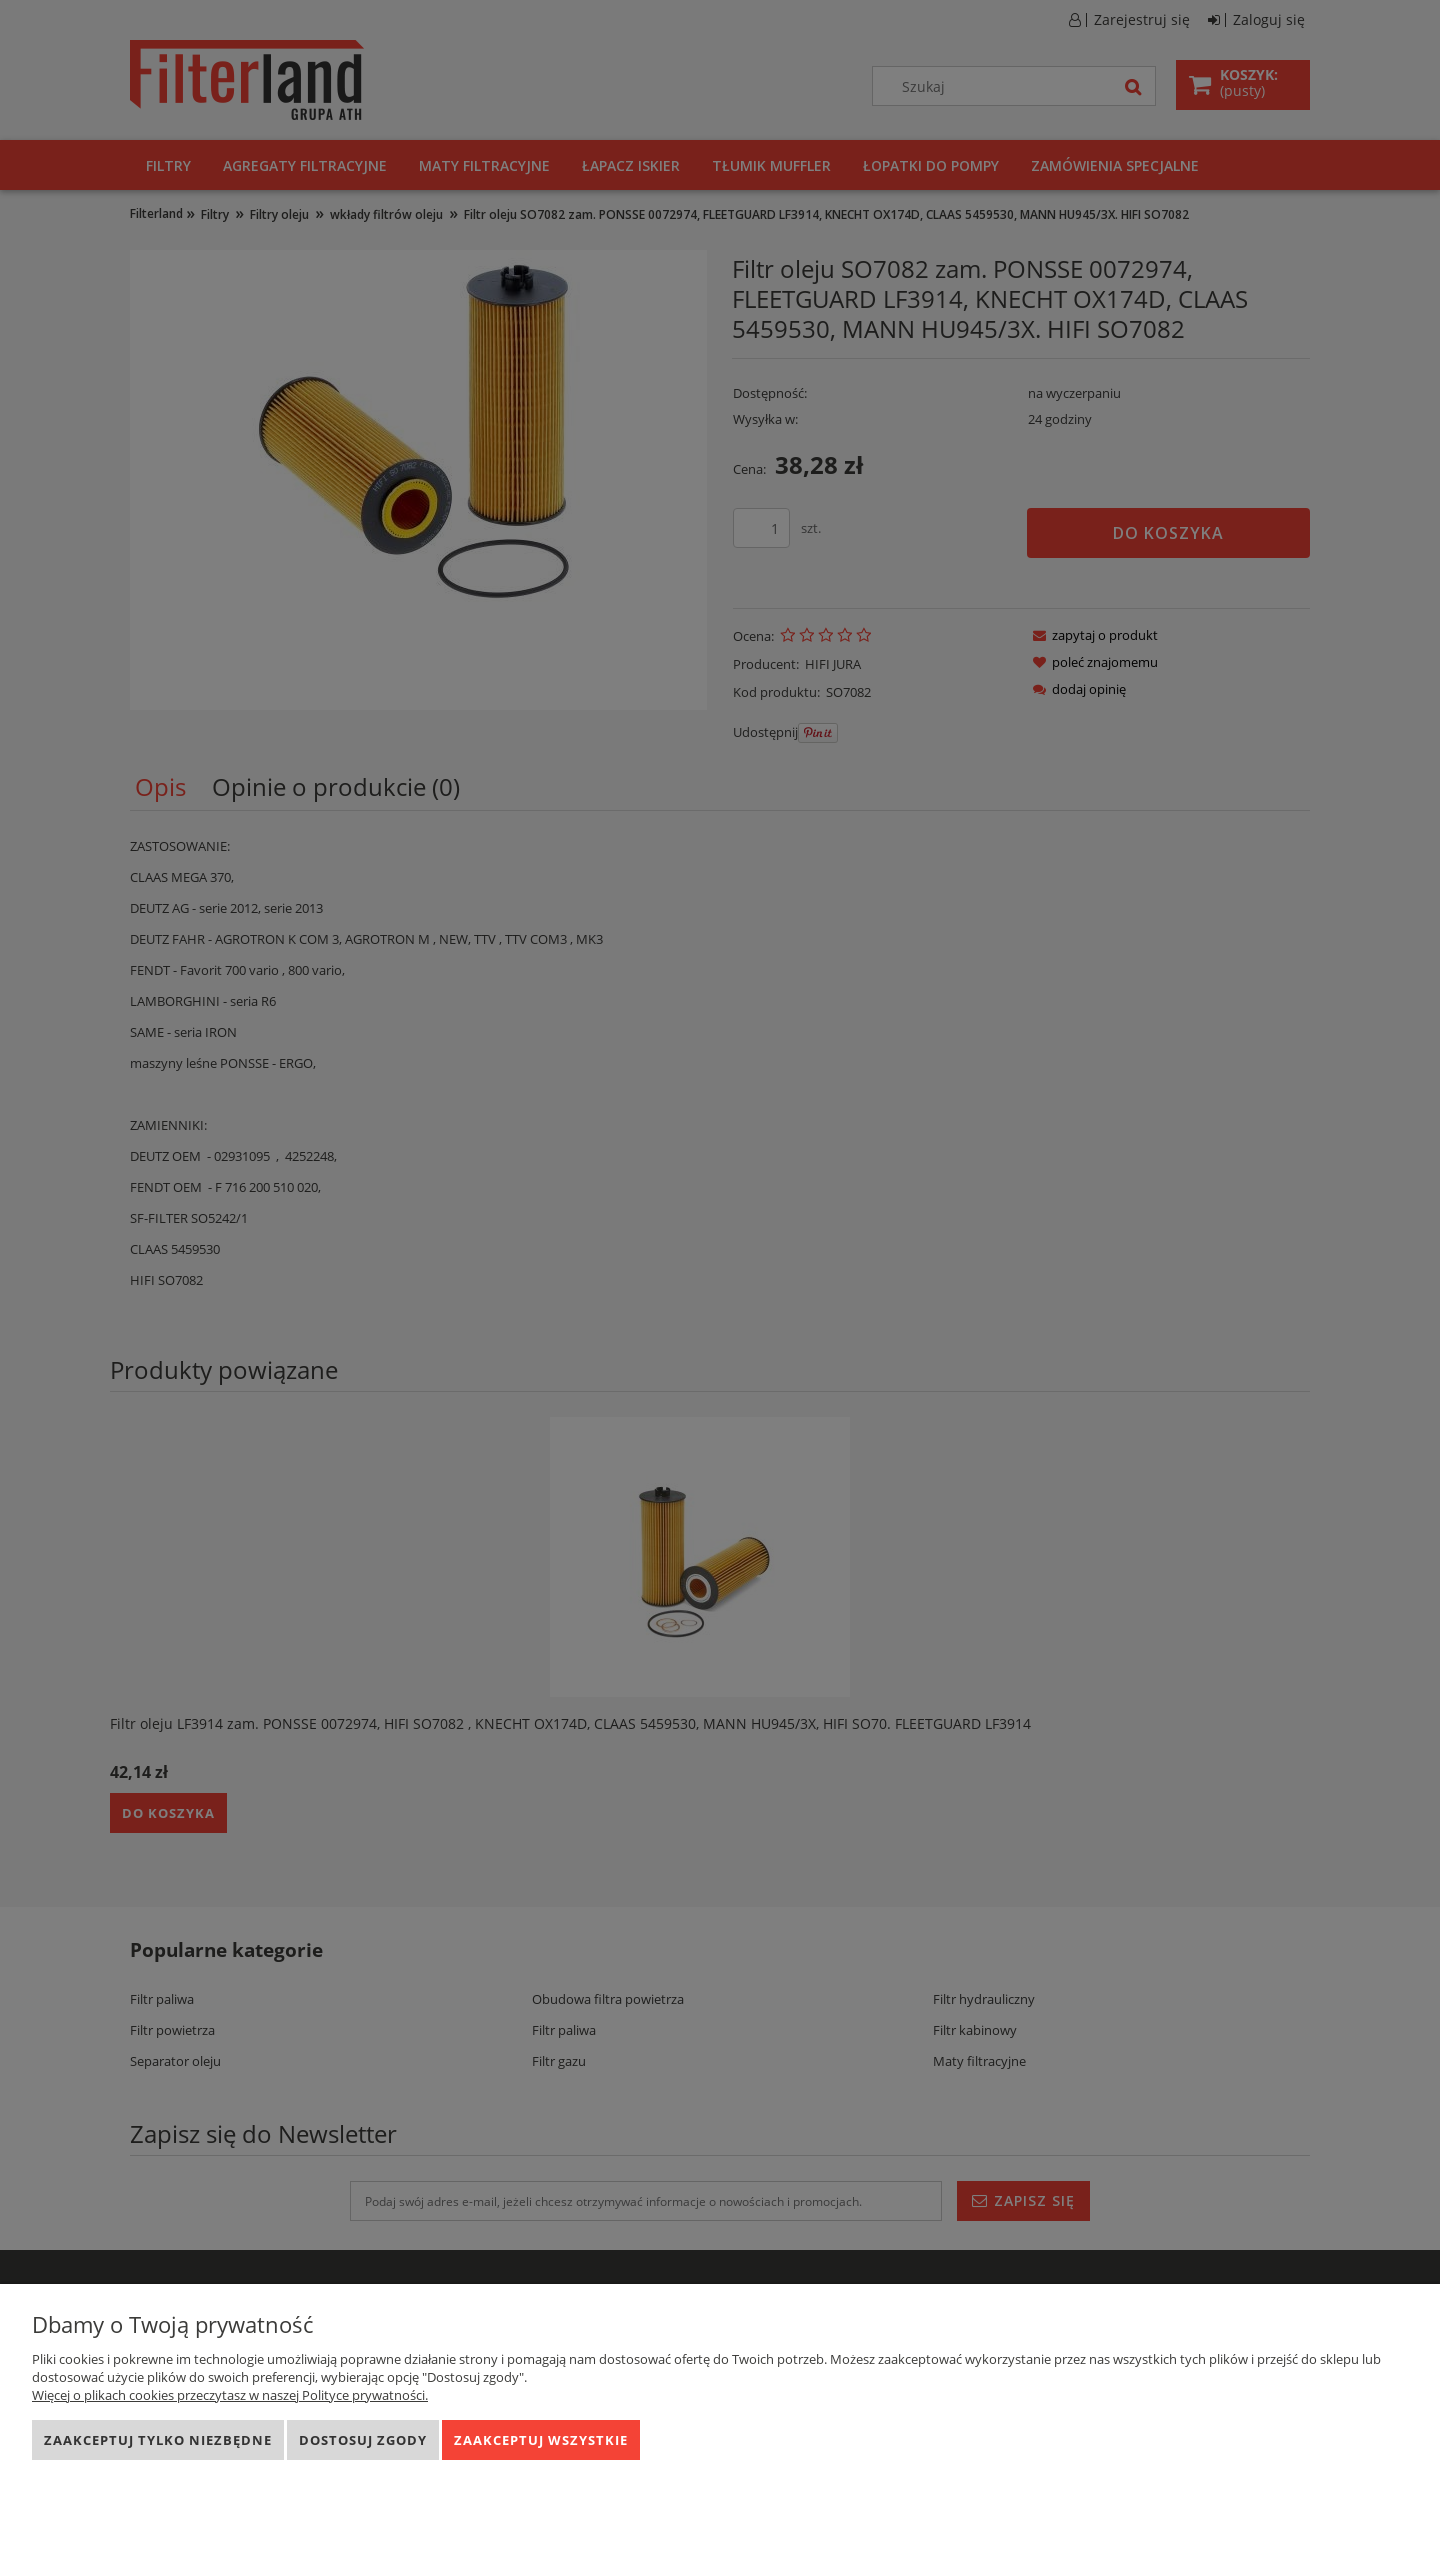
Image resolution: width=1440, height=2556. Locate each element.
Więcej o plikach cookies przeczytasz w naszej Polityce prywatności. (230, 2395)
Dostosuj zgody (363, 2440)
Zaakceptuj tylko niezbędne (158, 2440)
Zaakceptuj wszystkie (541, 2440)
